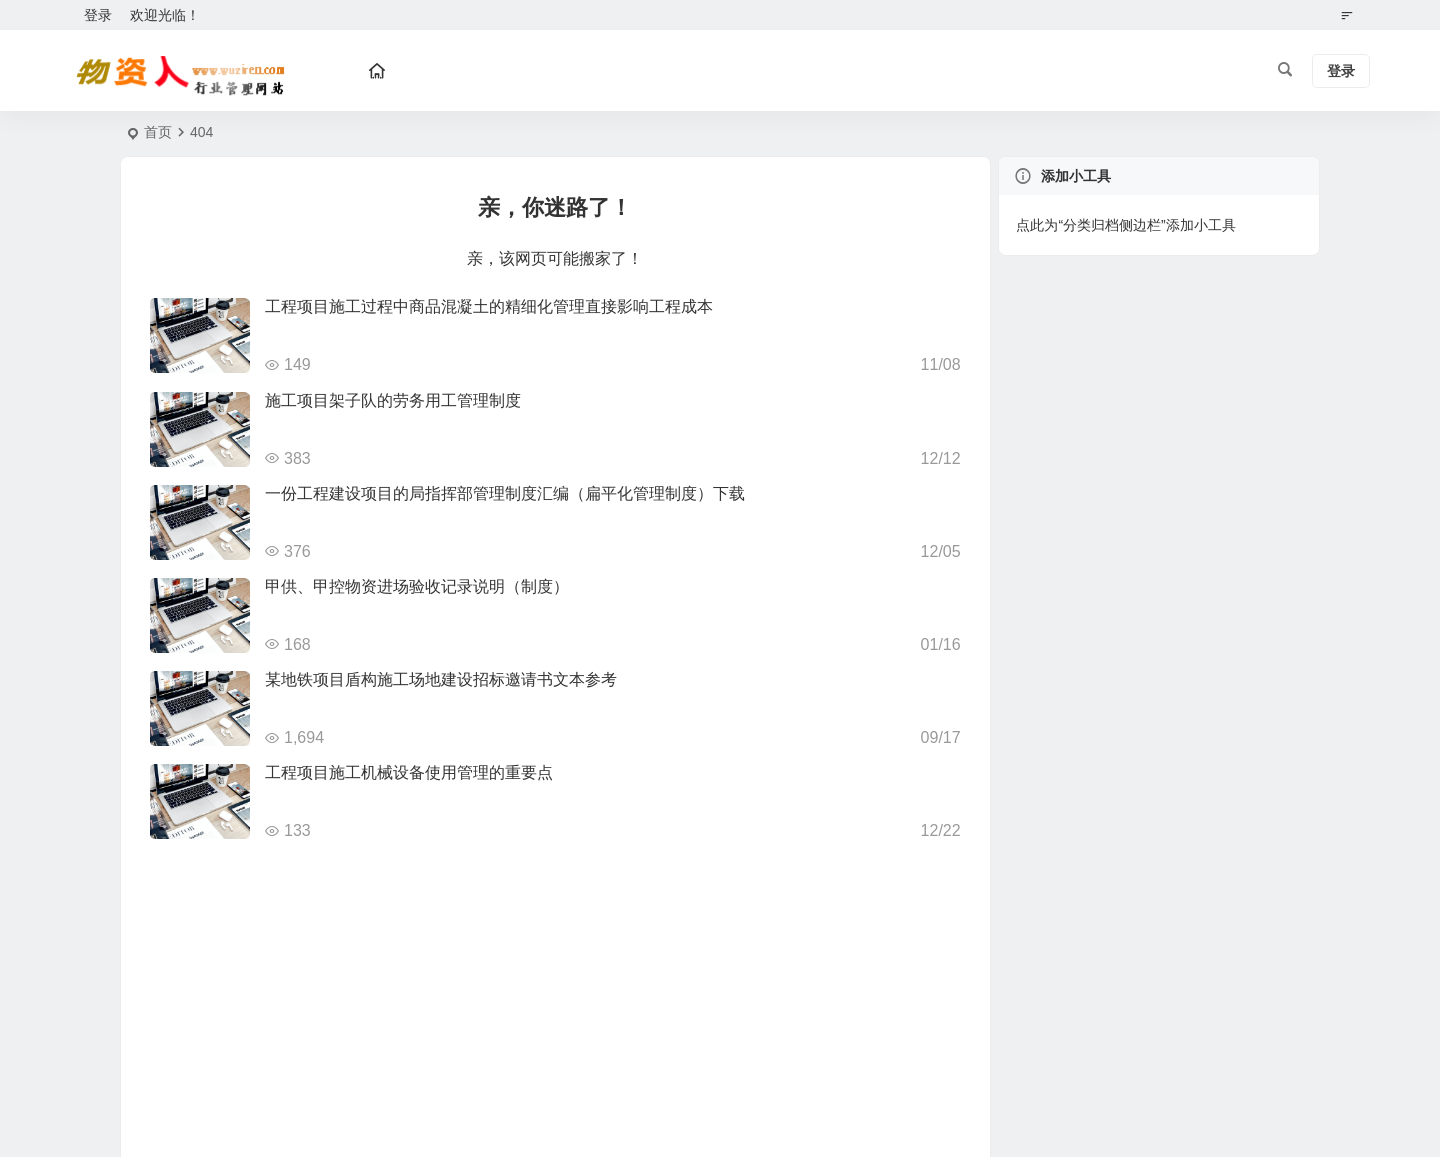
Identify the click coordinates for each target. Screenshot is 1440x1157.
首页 (158, 132)
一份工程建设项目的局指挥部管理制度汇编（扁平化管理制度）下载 (505, 493)
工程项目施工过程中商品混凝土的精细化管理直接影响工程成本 (489, 306)
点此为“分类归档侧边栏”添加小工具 (1125, 225)
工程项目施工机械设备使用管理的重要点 (409, 772)
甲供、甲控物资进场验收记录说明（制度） (417, 586)
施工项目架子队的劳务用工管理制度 (393, 400)
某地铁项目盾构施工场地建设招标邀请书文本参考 (441, 679)
